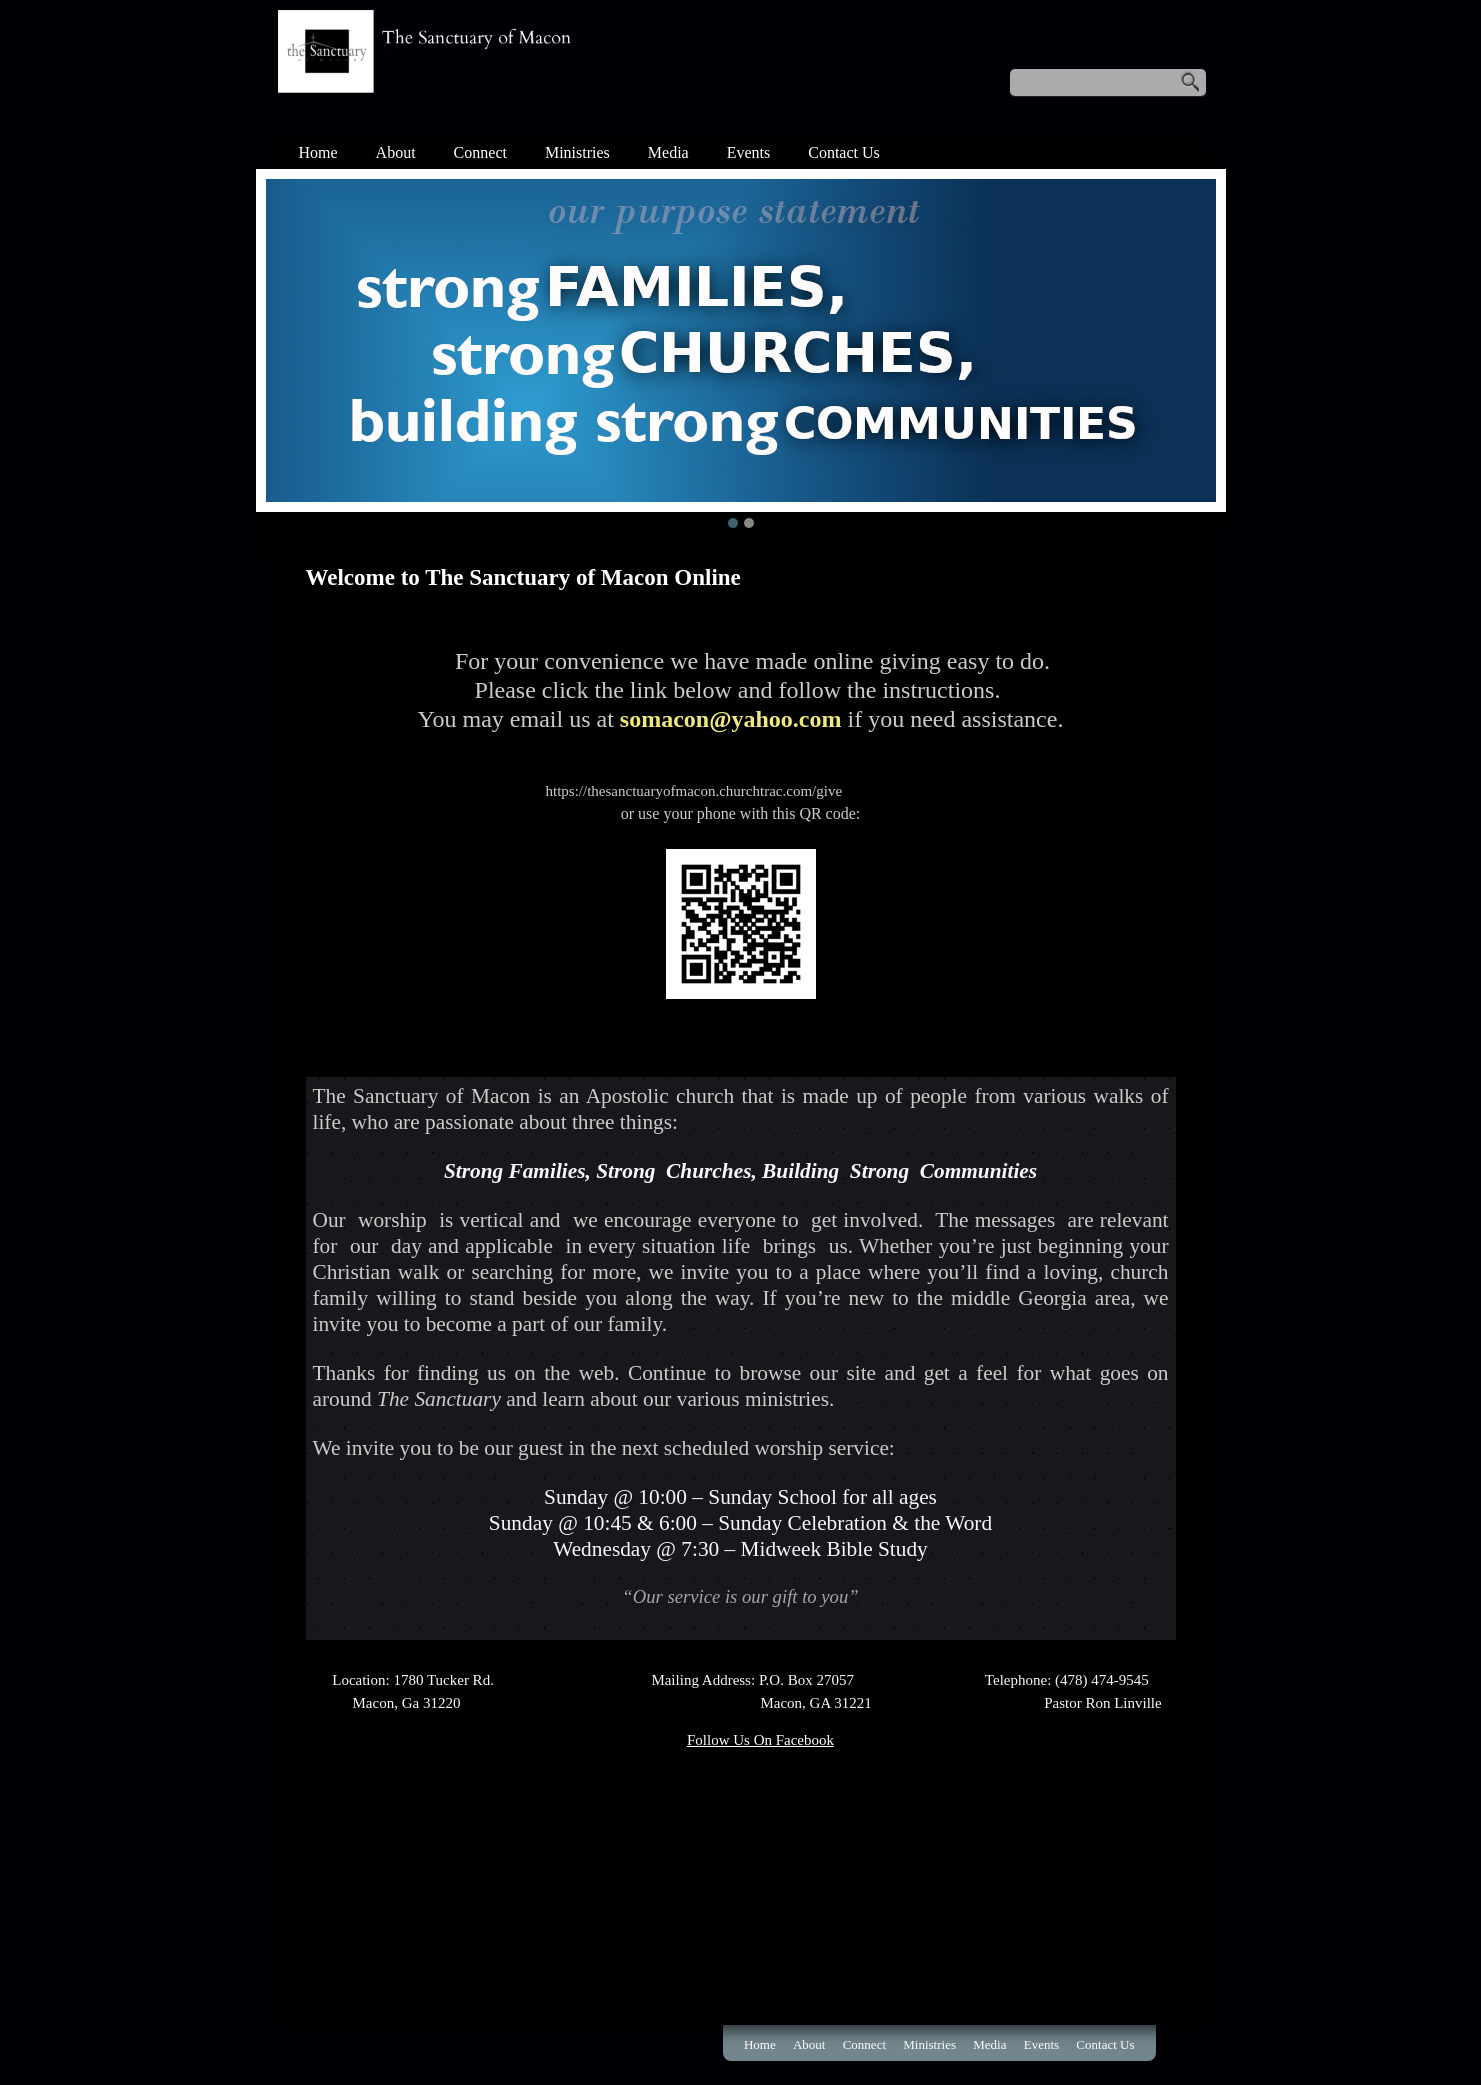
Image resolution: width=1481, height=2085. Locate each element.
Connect (480, 152)
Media (668, 152)
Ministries (577, 152)
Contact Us (844, 152)
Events (749, 152)
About (396, 152)
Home (318, 152)
